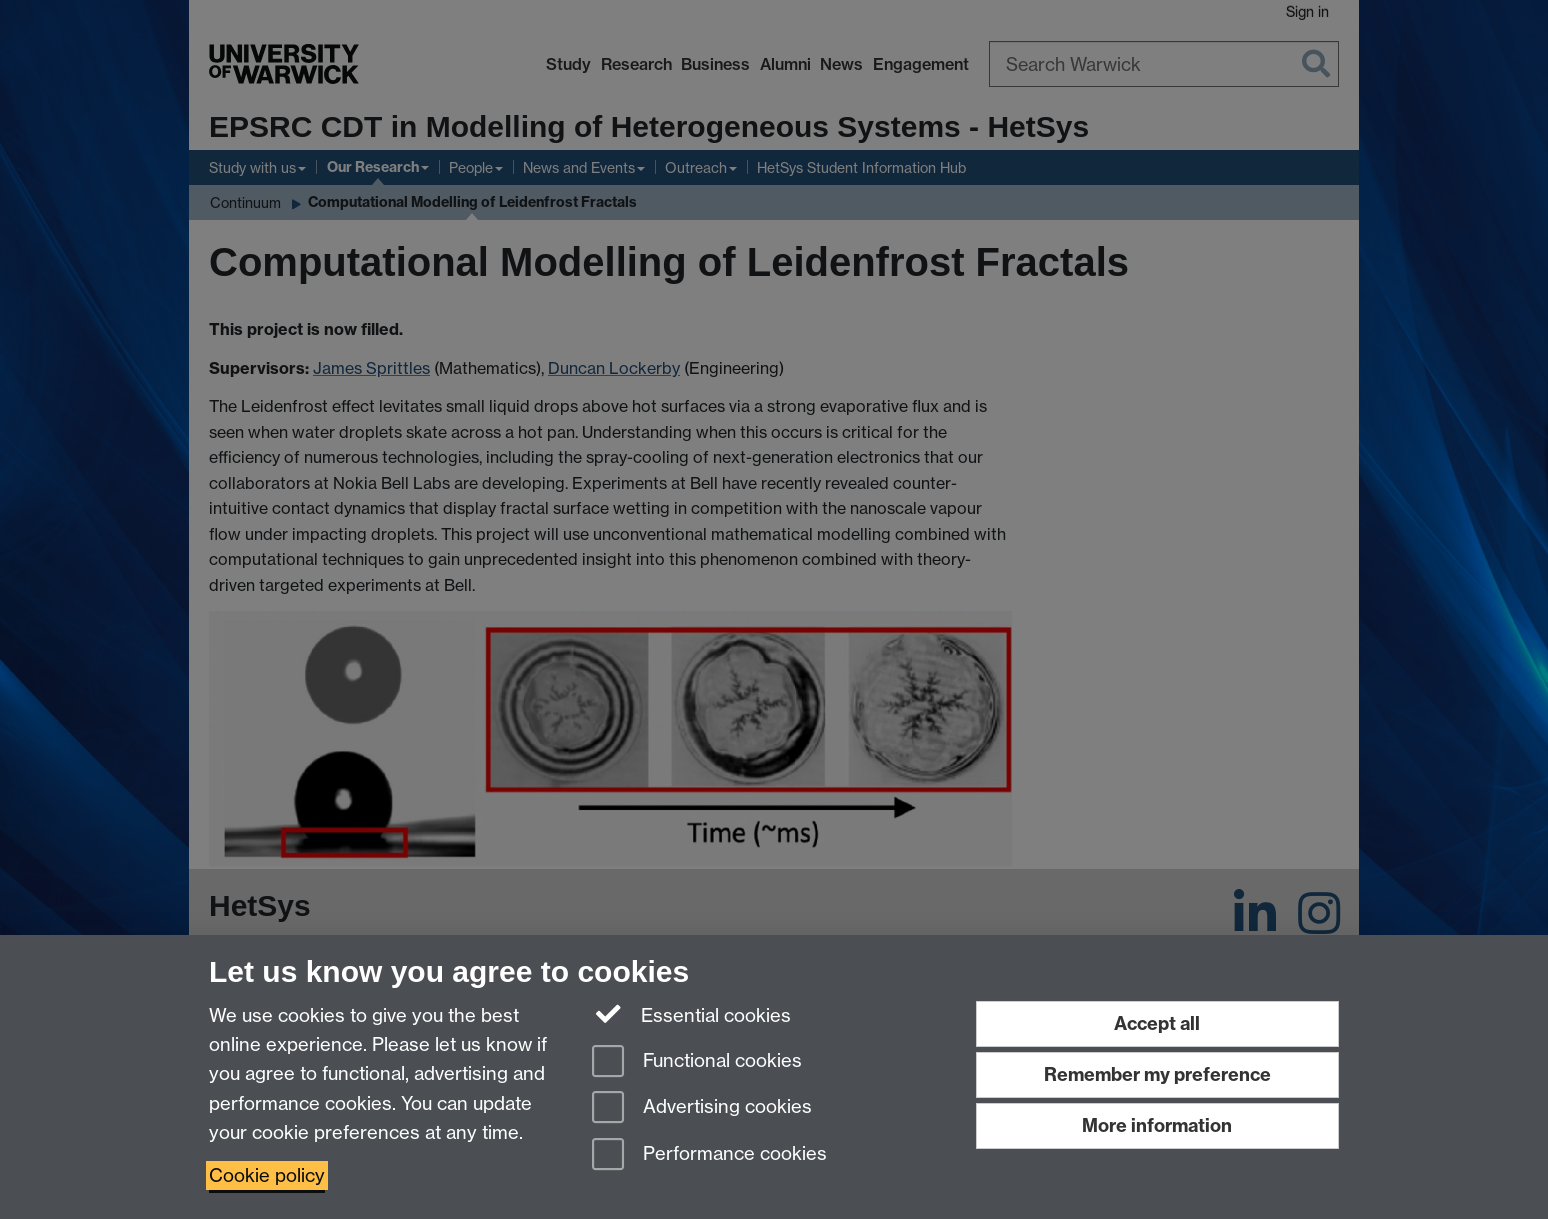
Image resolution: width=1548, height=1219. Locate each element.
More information (1157, 1125)
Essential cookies (691, 1014)
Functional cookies (697, 1062)
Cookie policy (267, 1175)
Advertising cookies (702, 1108)
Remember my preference (1157, 1074)
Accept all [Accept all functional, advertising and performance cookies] (1157, 1023)
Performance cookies (709, 1155)
